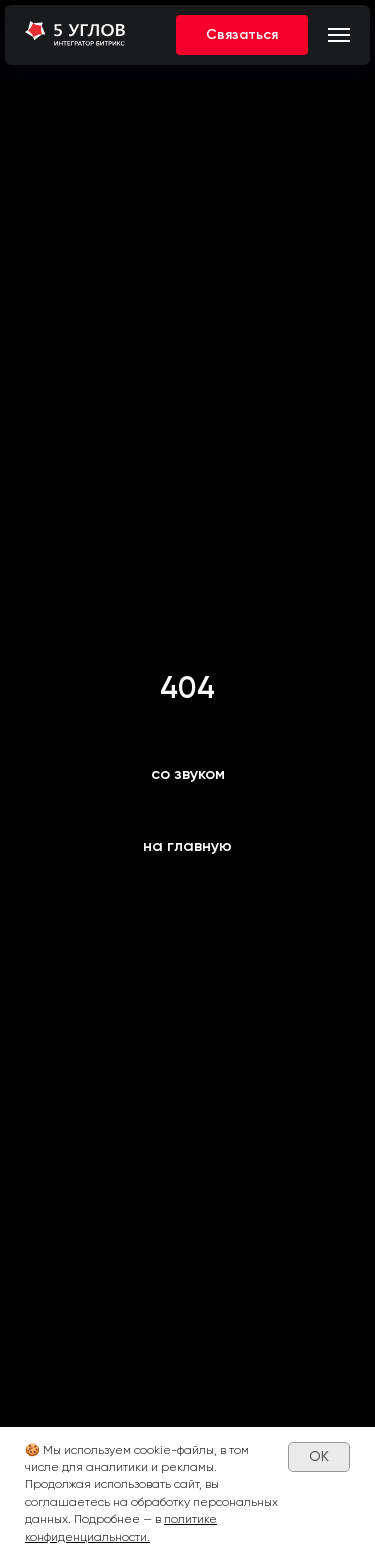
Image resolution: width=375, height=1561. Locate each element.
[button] (242, 35)
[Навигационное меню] (339, 35)
